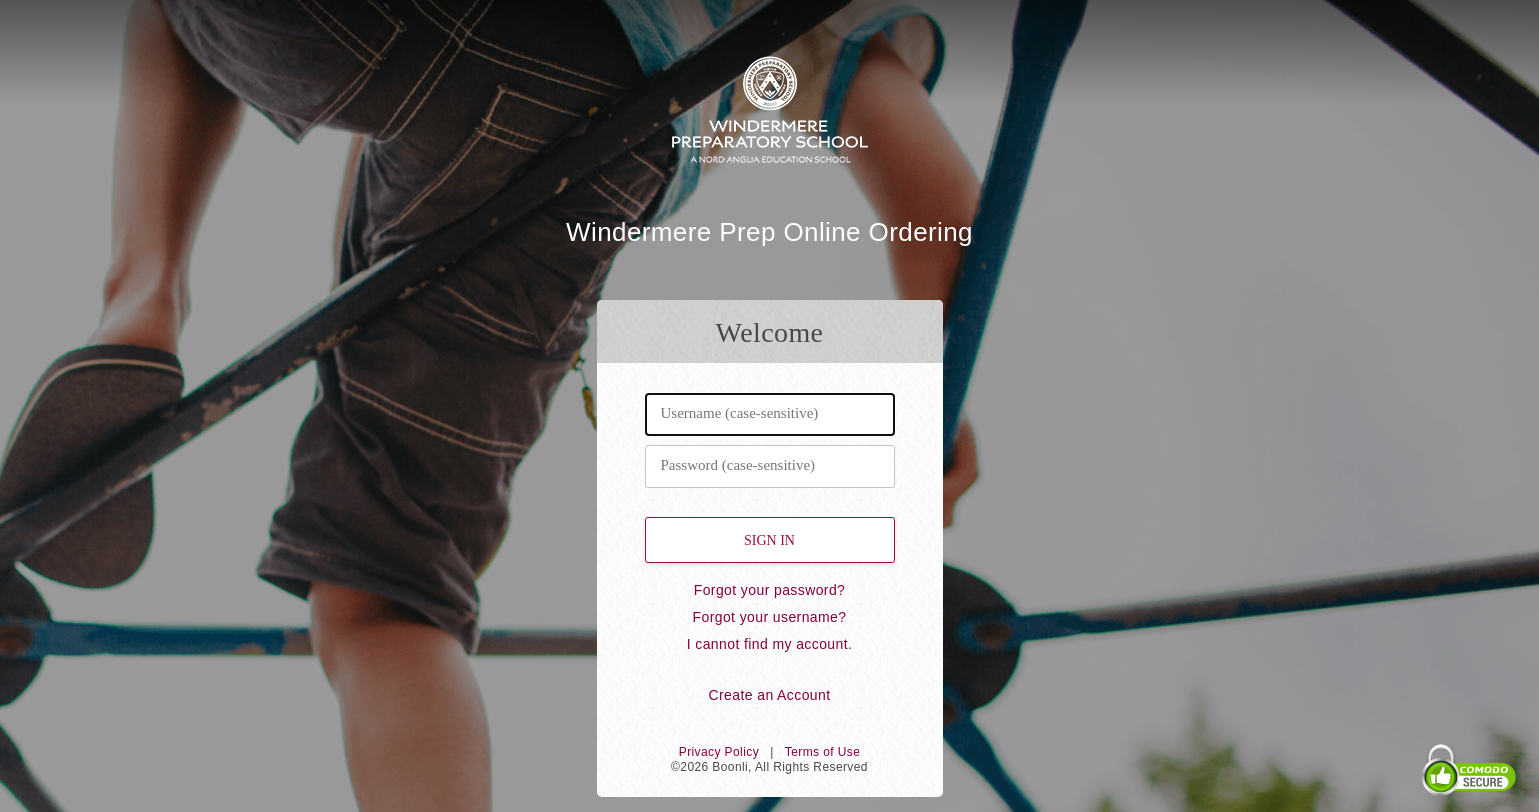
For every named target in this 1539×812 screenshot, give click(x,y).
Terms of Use (822, 752)
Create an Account (770, 695)
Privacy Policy (719, 752)
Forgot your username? (770, 617)
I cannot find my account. (770, 644)
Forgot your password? (770, 590)
